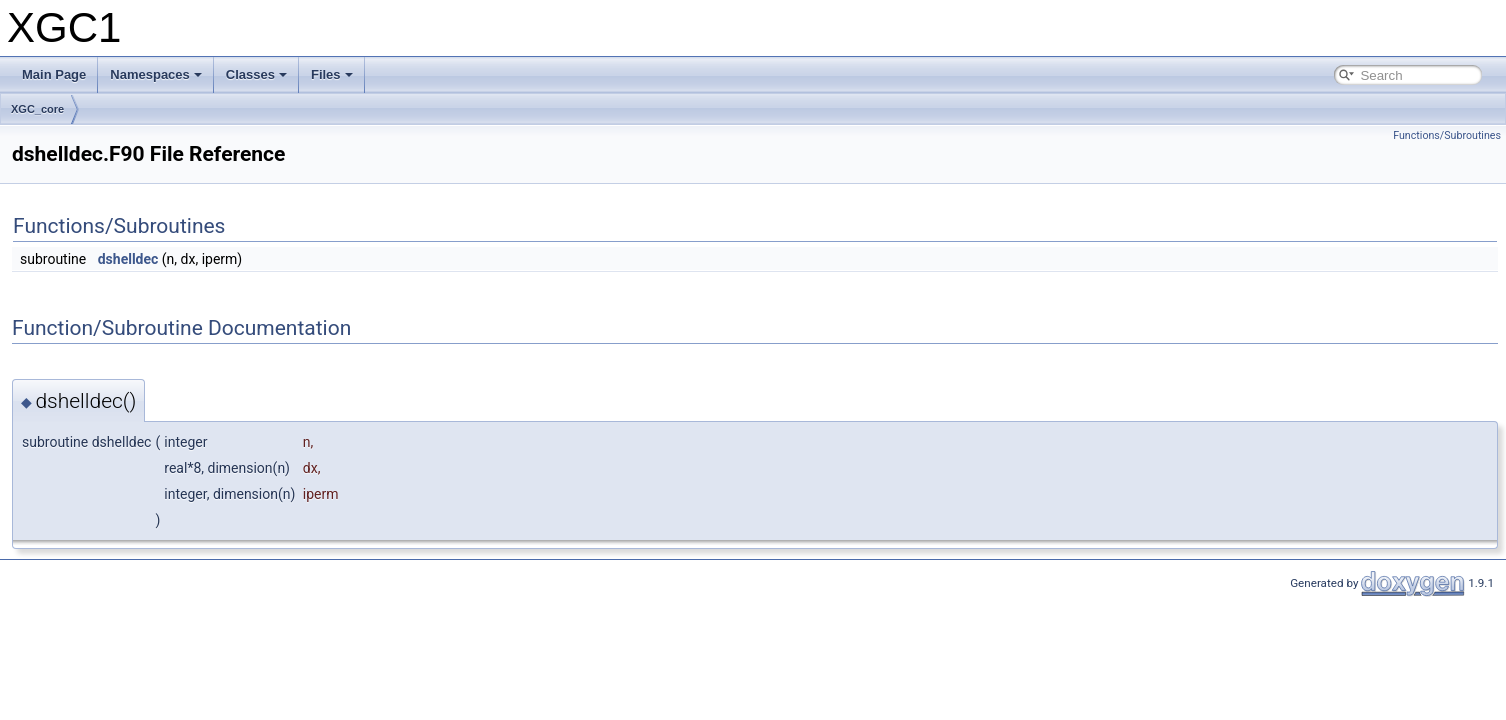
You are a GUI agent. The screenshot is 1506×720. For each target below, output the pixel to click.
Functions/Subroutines (1447, 135)
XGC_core (37, 109)
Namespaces (156, 74)
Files (332, 74)
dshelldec (128, 259)
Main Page (54, 74)
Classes (256, 74)
